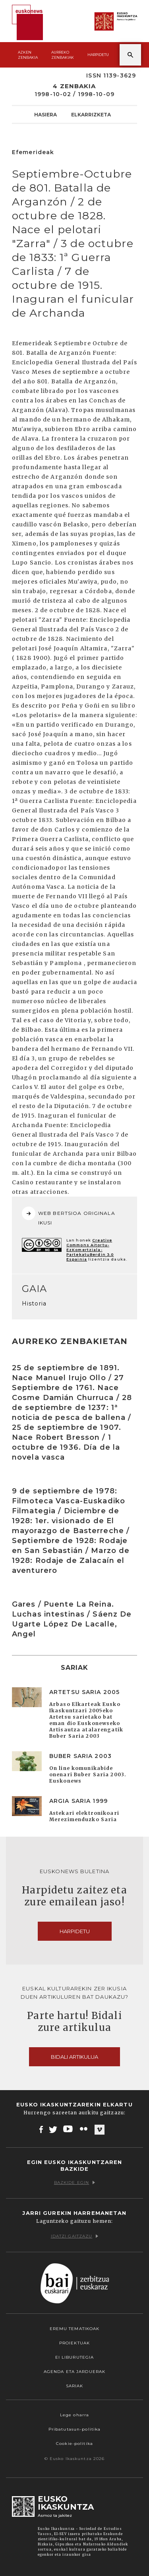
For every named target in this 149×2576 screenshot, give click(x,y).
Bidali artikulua (74, 2057)
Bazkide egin (74, 2182)
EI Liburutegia (74, 2357)
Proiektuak (74, 2343)
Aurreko (62, 55)
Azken (28, 55)
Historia (34, 1303)
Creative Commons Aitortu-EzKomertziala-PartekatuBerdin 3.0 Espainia (90, 1249)
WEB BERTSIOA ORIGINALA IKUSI (68, 1216)
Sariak (74, 2385)
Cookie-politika (74, 2443)
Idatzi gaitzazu (75, 2236)
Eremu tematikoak (75, 2328)
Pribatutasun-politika (74, 2429)
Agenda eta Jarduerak (74, 2371)
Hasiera (45, 114)
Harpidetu (98, 54)
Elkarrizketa (91, 114)
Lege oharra (74, 2414)
